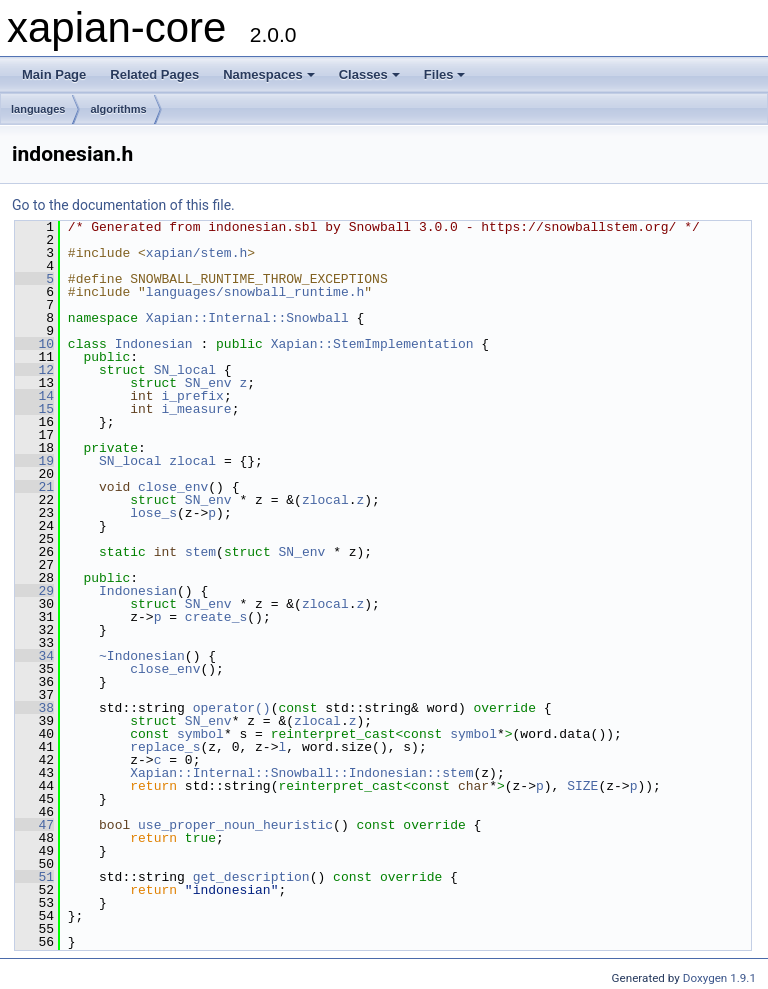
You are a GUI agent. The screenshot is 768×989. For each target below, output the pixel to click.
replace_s (165, 747)
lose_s (153, 513)
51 (34, 877)
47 (34, 825)
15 (34, 409)
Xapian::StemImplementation (372, 344)
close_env (173, 487)
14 (34, 396)
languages (38, 109)
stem (200, 552)
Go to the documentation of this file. (123, 205)
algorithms (118, 109)
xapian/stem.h (196, 253)
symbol (200, 734)
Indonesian (154, 344)
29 (34, 591)
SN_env (208, 383)
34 (34, 656)
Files (445, 74)
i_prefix (192, 396)
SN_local (185, 370)
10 (34, 344)
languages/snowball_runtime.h (255, 292)
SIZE (582, 786)
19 (34, 461)
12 (34, 370)
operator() (232, 708)
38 (34, 708)
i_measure (196, 409)
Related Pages (154, 74)
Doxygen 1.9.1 (719, 978)
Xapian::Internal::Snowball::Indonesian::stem (301, 773)
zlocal (192, 461)
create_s (216, 617)
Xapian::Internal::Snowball (247, 318)
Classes (369, 74)
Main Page (54, 74)
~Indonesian (142, 656)
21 (34, 487)
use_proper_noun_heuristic (235, 825)
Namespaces (269, 74)
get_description (251, 877)
